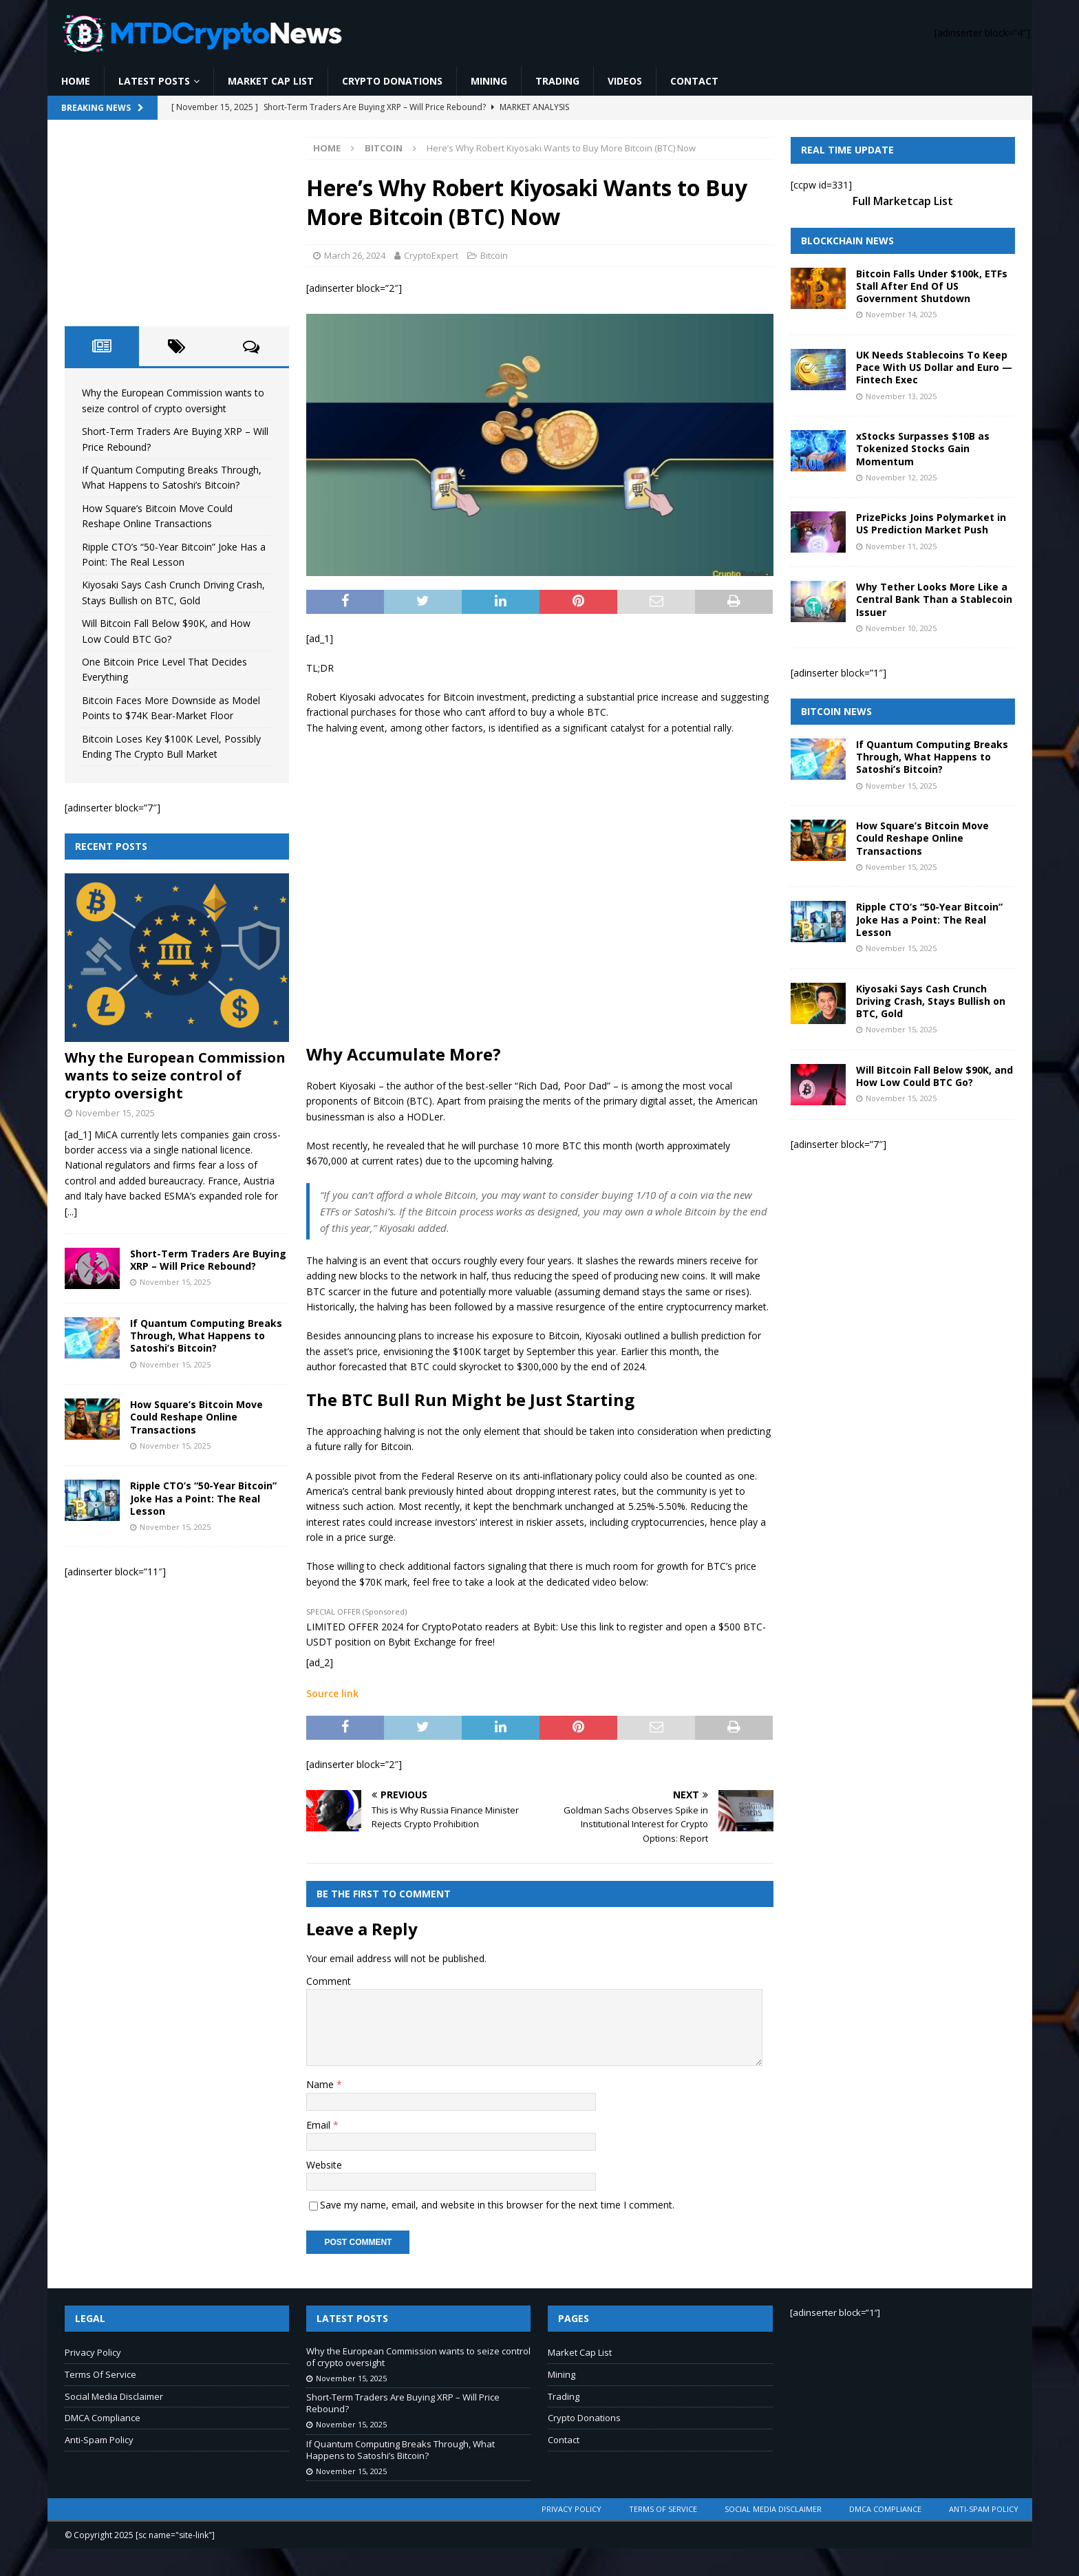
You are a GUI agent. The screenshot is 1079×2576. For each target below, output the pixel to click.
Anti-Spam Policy (99, 2440)
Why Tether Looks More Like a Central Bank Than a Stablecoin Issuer (934, 599)
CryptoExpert (431, 255)
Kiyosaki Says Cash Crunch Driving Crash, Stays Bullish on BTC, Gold (930, 1001)
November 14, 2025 (901, 314)
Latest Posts (154, 80)
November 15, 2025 (115, 1113)
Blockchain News (847, 240)
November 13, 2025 (901, 396)
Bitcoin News (836, 711)
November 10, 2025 (901, 628)
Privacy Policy (93, 2352)
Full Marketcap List (903, 201)
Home (75, 80)
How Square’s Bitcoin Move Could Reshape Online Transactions (196, 1417)
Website (324, 2164)
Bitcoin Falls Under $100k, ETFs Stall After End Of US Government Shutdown (931, 286)
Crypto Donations (392, 80)
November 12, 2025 (901, 477)
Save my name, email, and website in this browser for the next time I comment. (497, 2204)
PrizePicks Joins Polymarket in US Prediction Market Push (931, 523)
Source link (332, 1693)
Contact (694, 80)
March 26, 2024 (354, 255)
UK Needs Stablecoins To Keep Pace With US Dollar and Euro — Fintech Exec (934, 367)
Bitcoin (494, 255)
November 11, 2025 (901, 546)
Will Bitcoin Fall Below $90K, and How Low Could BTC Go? (934, 1076)
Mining (489, 80)
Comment (328, 1981)
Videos (625, 80)
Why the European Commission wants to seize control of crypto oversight (175, 1075)
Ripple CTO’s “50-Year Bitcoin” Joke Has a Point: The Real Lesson (203, 1498)
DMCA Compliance (102, 2418)
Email (319, 2124)
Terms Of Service (100, 2374)
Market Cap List (271, 80)
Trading (557, 80)
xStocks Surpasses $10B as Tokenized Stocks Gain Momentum (923, 448)
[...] (71, 1211)
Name (321, 2084)
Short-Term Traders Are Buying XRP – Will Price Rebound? (208, 1260)
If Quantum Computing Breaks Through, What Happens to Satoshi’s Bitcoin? (206, 1335)
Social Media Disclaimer (114, 2396)
